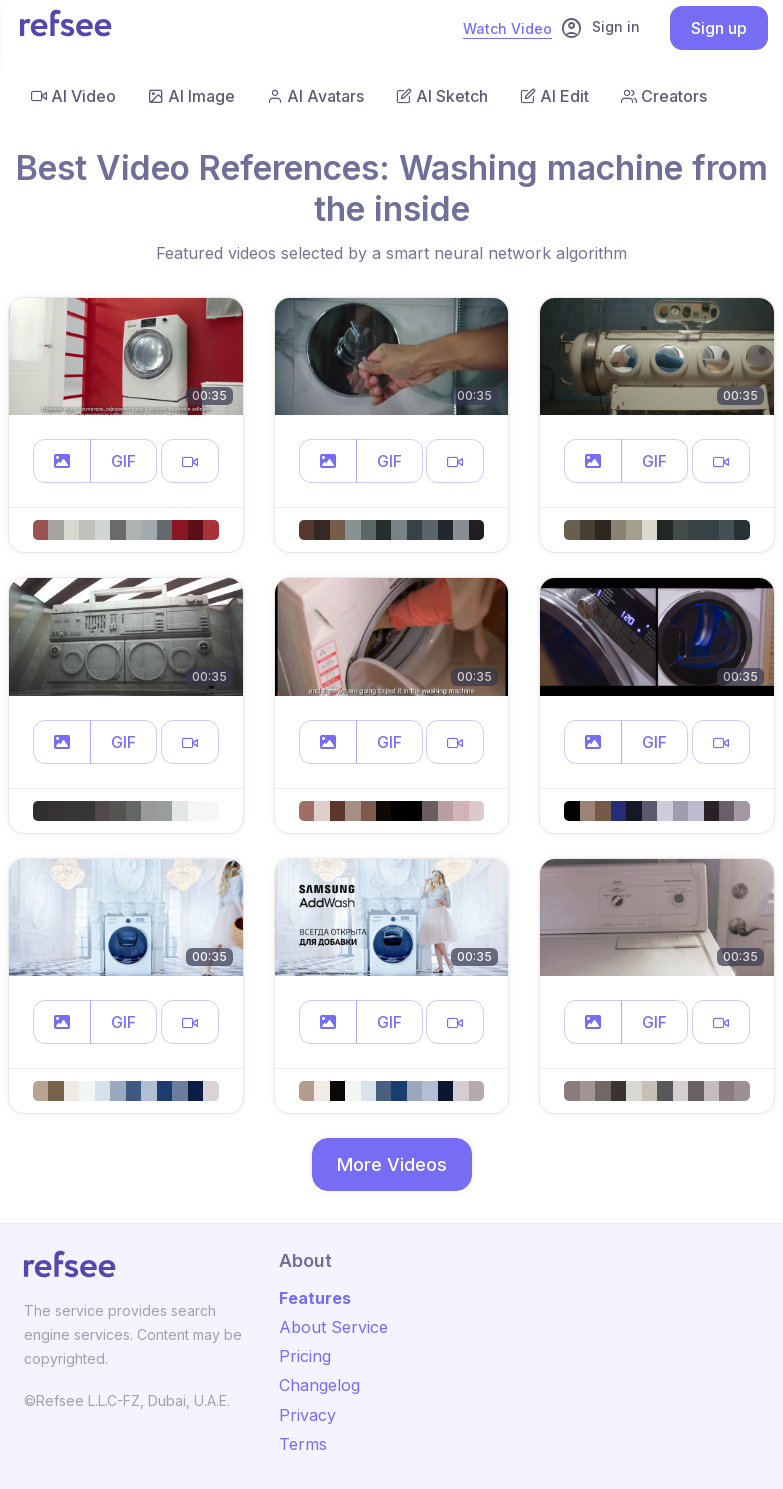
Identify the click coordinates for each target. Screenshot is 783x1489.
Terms (303, 1444)
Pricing (305, 1356)
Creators (664, 96)
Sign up (719, 28)
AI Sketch (442, 96)
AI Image (191, 96)
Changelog (319, 1385)
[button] (62, 461)
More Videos (392, 1164)
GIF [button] (123, 461)
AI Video (73, 96)
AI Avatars (315, 96)
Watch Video (507, 28)
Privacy (307, 1415)
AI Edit (554, 96)
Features (315, 1298)
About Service (333, 1327)
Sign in (600, 28)
